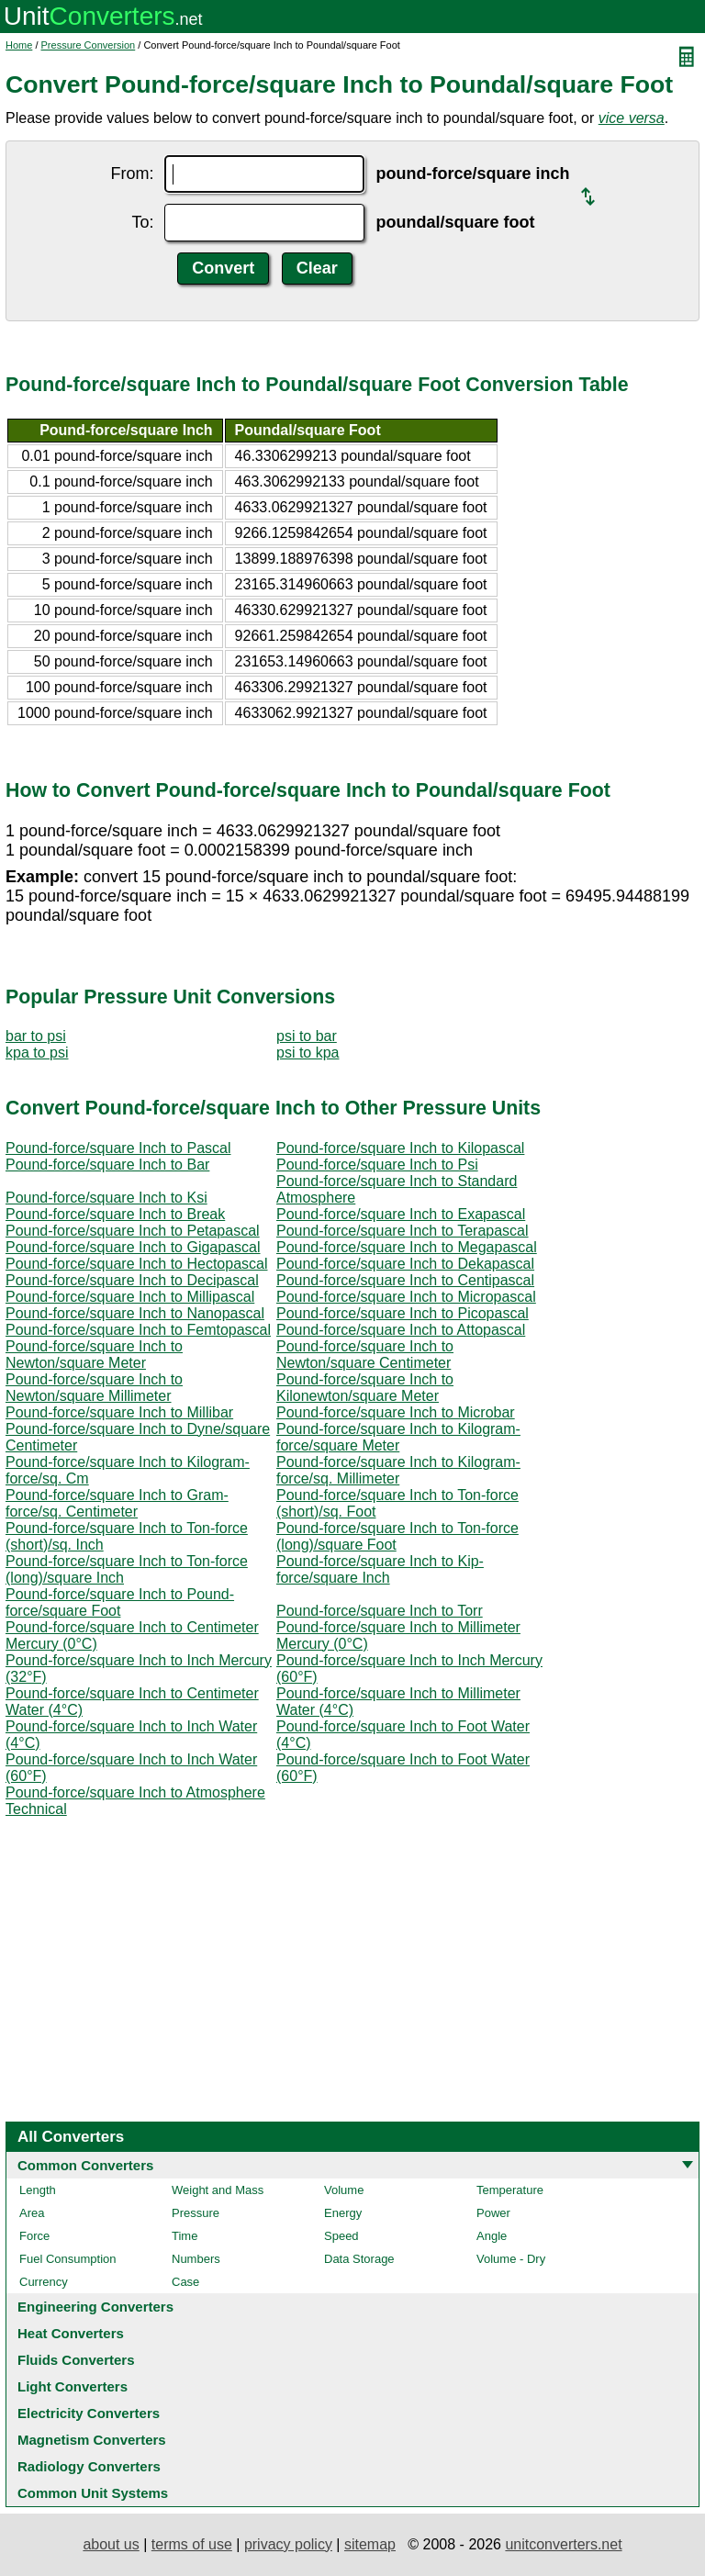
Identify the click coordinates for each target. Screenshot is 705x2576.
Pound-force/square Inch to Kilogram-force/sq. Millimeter (398, 1470)
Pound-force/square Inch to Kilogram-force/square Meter (398, 1437)
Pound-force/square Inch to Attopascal (400, 1330)
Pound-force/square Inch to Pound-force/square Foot (120, 1602)
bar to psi (36, 1036)
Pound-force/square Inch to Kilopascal (400, 1148)
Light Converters (72, 2386)
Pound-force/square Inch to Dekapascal (405, 1263)
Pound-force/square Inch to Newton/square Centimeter (364, 1354)
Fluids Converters (76, 2360)
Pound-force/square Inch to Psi (377, 1164)
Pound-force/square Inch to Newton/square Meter (94, 1354)
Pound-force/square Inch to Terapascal (402, 1230)
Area (31, 2213)
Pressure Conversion (88, 44)
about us (111, 2544)
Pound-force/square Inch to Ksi (106, 1197)
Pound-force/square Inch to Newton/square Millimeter (94, 1388)
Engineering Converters (95, 2306)
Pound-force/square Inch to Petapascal (133, 1230)
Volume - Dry (510, 2259)
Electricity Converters (88, 2413)
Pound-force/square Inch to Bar (107, 1164)
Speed (341, 2236)
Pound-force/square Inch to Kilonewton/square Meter (364, 1388)
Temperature (509, 2190)
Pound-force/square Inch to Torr (379, 1610)
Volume (344, 2190)
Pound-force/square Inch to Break (115, 1214)
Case (185, 2282)
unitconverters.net (563, 2544)
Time (184, 2236)
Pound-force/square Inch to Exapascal (400, 1214)
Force (34, 2236)
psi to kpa (307, 1052)
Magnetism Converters (91, 2439)
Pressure (195, 2213)
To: (142, 222)
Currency (43, 2282)
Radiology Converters (89, 2466)
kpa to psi (37, 1052)
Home (19, 44)
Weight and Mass (217, 2190)
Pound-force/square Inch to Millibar (119, 1412)
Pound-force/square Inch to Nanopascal (135, 1313)
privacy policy (288, 2544)
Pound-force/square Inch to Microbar (395, 1412)
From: (131, 173)
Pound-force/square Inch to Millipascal (130, 1297)
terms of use (191, 2544)
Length (37, 2190)
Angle (491, 2236)
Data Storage (359, 2259)
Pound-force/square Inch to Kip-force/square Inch (380, 1569)
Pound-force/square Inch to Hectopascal (137, 1263)
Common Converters (85, 2165)
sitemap (370, 2544)
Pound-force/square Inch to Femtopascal (138, 1330)
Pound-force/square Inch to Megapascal (406, 1247)
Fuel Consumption (68, 2259)
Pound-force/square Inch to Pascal (118, 1148)
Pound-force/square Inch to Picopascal (402, 1313)
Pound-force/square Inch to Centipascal (405, 1280)
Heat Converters (70, 2333)
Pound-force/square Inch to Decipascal (132, 1280)
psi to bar (306, 1036)
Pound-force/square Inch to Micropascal (406, 1297)
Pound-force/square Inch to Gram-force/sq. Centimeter (117, 1503)
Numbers (196, 2259)
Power (493, 2213)
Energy (343, 2213)
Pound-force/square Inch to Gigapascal (133, 1247)
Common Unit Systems (92, 2493)
